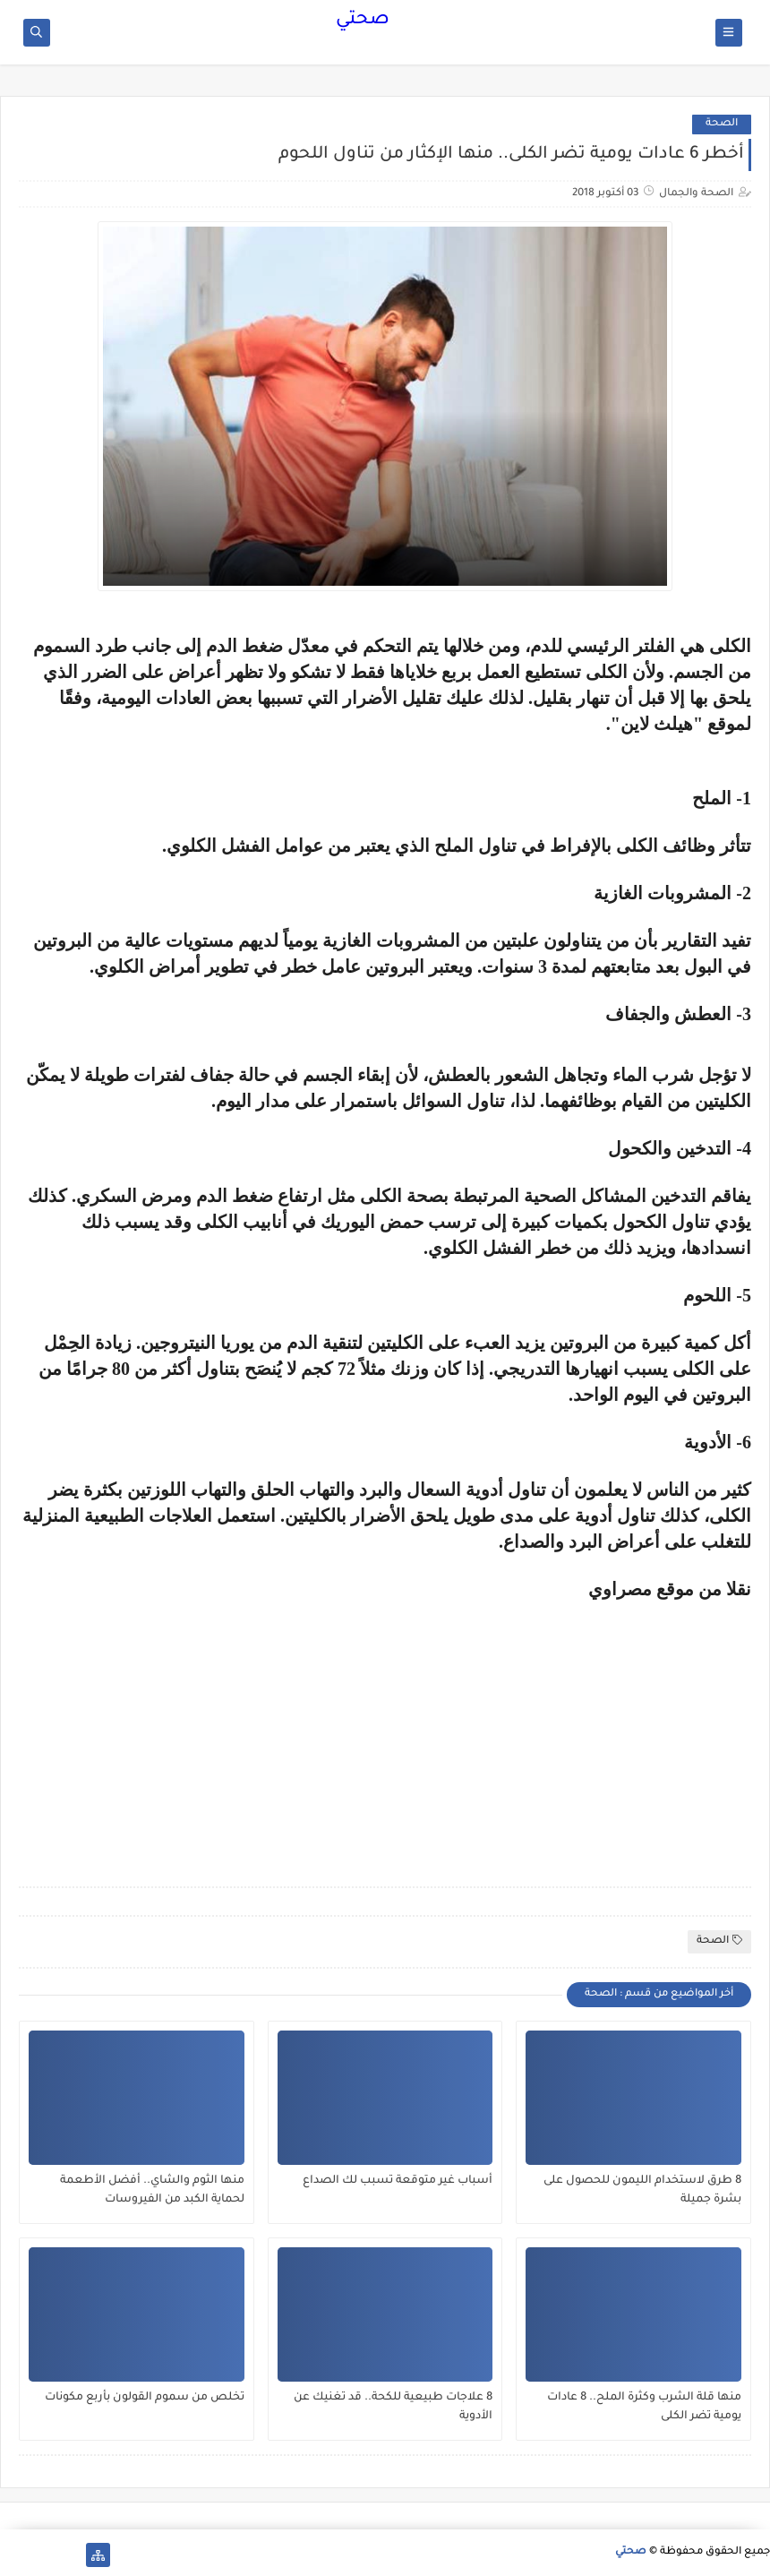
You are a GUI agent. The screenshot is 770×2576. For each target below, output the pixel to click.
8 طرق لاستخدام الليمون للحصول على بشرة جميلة (642, 2190)
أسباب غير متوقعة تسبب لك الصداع (397, 2181)
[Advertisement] (600, 1725)
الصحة (722, 124)
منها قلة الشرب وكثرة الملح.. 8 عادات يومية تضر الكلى (644, 2407)
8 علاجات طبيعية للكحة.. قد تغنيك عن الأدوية (393, 2407)
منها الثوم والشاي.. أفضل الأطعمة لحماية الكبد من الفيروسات (152, 2190)
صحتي (362, 20)
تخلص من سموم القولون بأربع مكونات (144, 2397)
